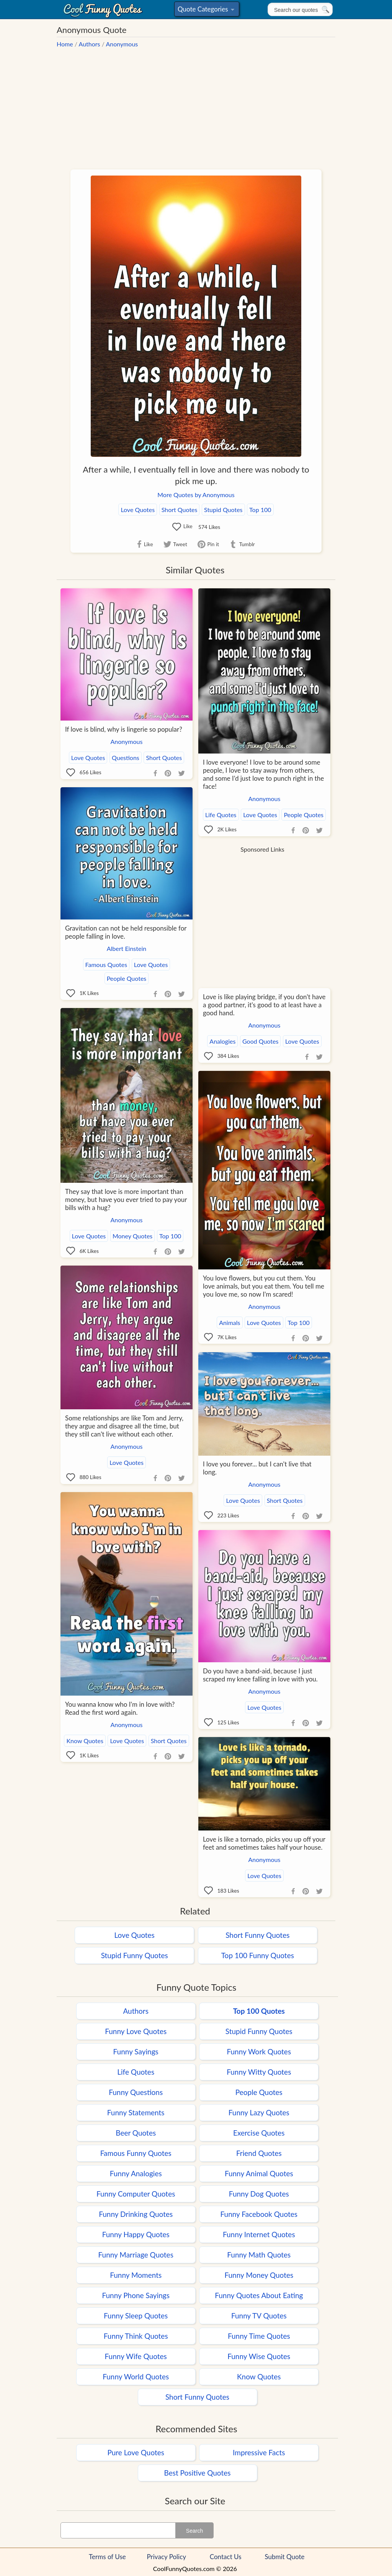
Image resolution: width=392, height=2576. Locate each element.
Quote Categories (206, 10)
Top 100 (260, 509)
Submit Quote (285, 2557)
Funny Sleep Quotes (136, 2315)
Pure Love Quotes (135, 2452)
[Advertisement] (196, 105)
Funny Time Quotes (259, 2335)
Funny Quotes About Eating (259, 2295)
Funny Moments (136, 2275)
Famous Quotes (106, 964)
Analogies (222, 1041)
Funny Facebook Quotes (259, 2214)
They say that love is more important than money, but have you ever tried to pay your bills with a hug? (126, 1199)
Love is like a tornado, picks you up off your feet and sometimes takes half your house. (264, 1843)
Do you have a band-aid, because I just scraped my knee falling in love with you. (260, 1675)
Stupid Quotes (223, 509)
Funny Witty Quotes (259, 2071)
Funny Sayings (135, 2051)
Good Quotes (260, 1041)
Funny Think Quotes (136, 2335)
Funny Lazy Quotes (259, 2112)
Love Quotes (138, 509)
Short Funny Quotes (257, 1935)
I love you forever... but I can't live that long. (257, 1468)
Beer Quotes (136, 2132)
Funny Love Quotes (136, 2031)
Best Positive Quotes (197, 2472)
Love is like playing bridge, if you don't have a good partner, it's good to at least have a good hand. (264, 1005)
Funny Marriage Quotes (135, 2254)
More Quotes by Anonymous (195, 494)
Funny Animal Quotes (259, 2173)
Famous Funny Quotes (136, 2153)
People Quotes (303, 814)
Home (65, 44)
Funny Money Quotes (258, 2275)
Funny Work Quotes (259, 2051)
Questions (125, 757)
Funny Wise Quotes (258, 2356)
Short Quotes (180, 509)
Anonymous (122, 44)
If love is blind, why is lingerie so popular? (123, 729)
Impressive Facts (259, 2452)
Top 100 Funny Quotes (257, 1955)
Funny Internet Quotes (259, 2234)
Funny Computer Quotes (135, 2193)
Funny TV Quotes (259, 2315)
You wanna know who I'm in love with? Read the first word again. (120, 1708)
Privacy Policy (166, 2557)
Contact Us (226, 2557)
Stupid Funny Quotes (134, 1955)
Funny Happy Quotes (136, 2234)
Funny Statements (136, 2112)
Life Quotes (221, 814)
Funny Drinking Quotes (136, 2214)
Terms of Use (107, 2557)
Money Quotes (132, 1236)
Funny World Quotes (136, 2376)
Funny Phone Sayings (135, 2295)
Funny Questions (136, 2092)
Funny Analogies (136, 2173)
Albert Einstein (126, 948)
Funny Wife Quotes (136, 2356)
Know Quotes (84, 1740)
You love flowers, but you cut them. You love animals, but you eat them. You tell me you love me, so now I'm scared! (263, 1286)
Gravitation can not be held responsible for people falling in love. (125, 932)
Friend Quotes (259, 2153)
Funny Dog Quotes (259, 2193)
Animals (229, 1322)
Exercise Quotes (259, 2132)
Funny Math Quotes (259, 2254)
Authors (89, 44)
